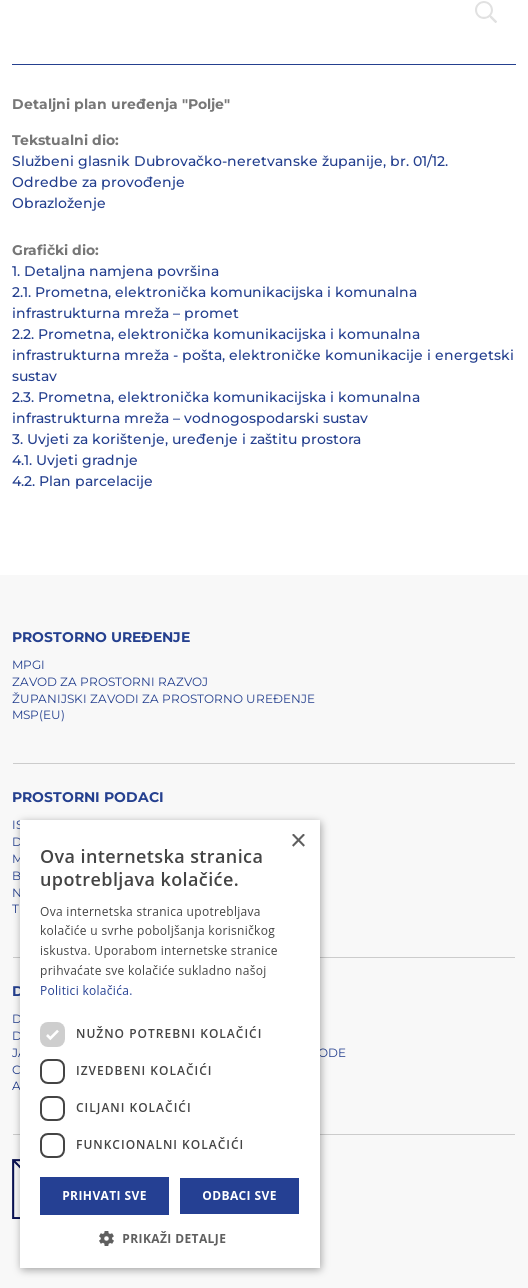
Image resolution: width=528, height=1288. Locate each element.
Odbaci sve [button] (239, 1195)
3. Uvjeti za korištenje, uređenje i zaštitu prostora (186, 439)
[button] (170, 1238)
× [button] (297, 841)
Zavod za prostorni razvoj (110, 681)
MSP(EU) (38, 714)
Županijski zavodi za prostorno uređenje (163, 698)
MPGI (28, 664)
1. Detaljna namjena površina (115, 271)
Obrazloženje (59, 203)
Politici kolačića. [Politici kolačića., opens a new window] (86, 990)
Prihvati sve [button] (104, 1195)
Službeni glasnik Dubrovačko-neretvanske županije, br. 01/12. (230, 161)
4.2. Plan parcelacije (82, 481)
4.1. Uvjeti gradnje (75, 460)
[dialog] (170, 1044)
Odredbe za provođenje (98, 182)
